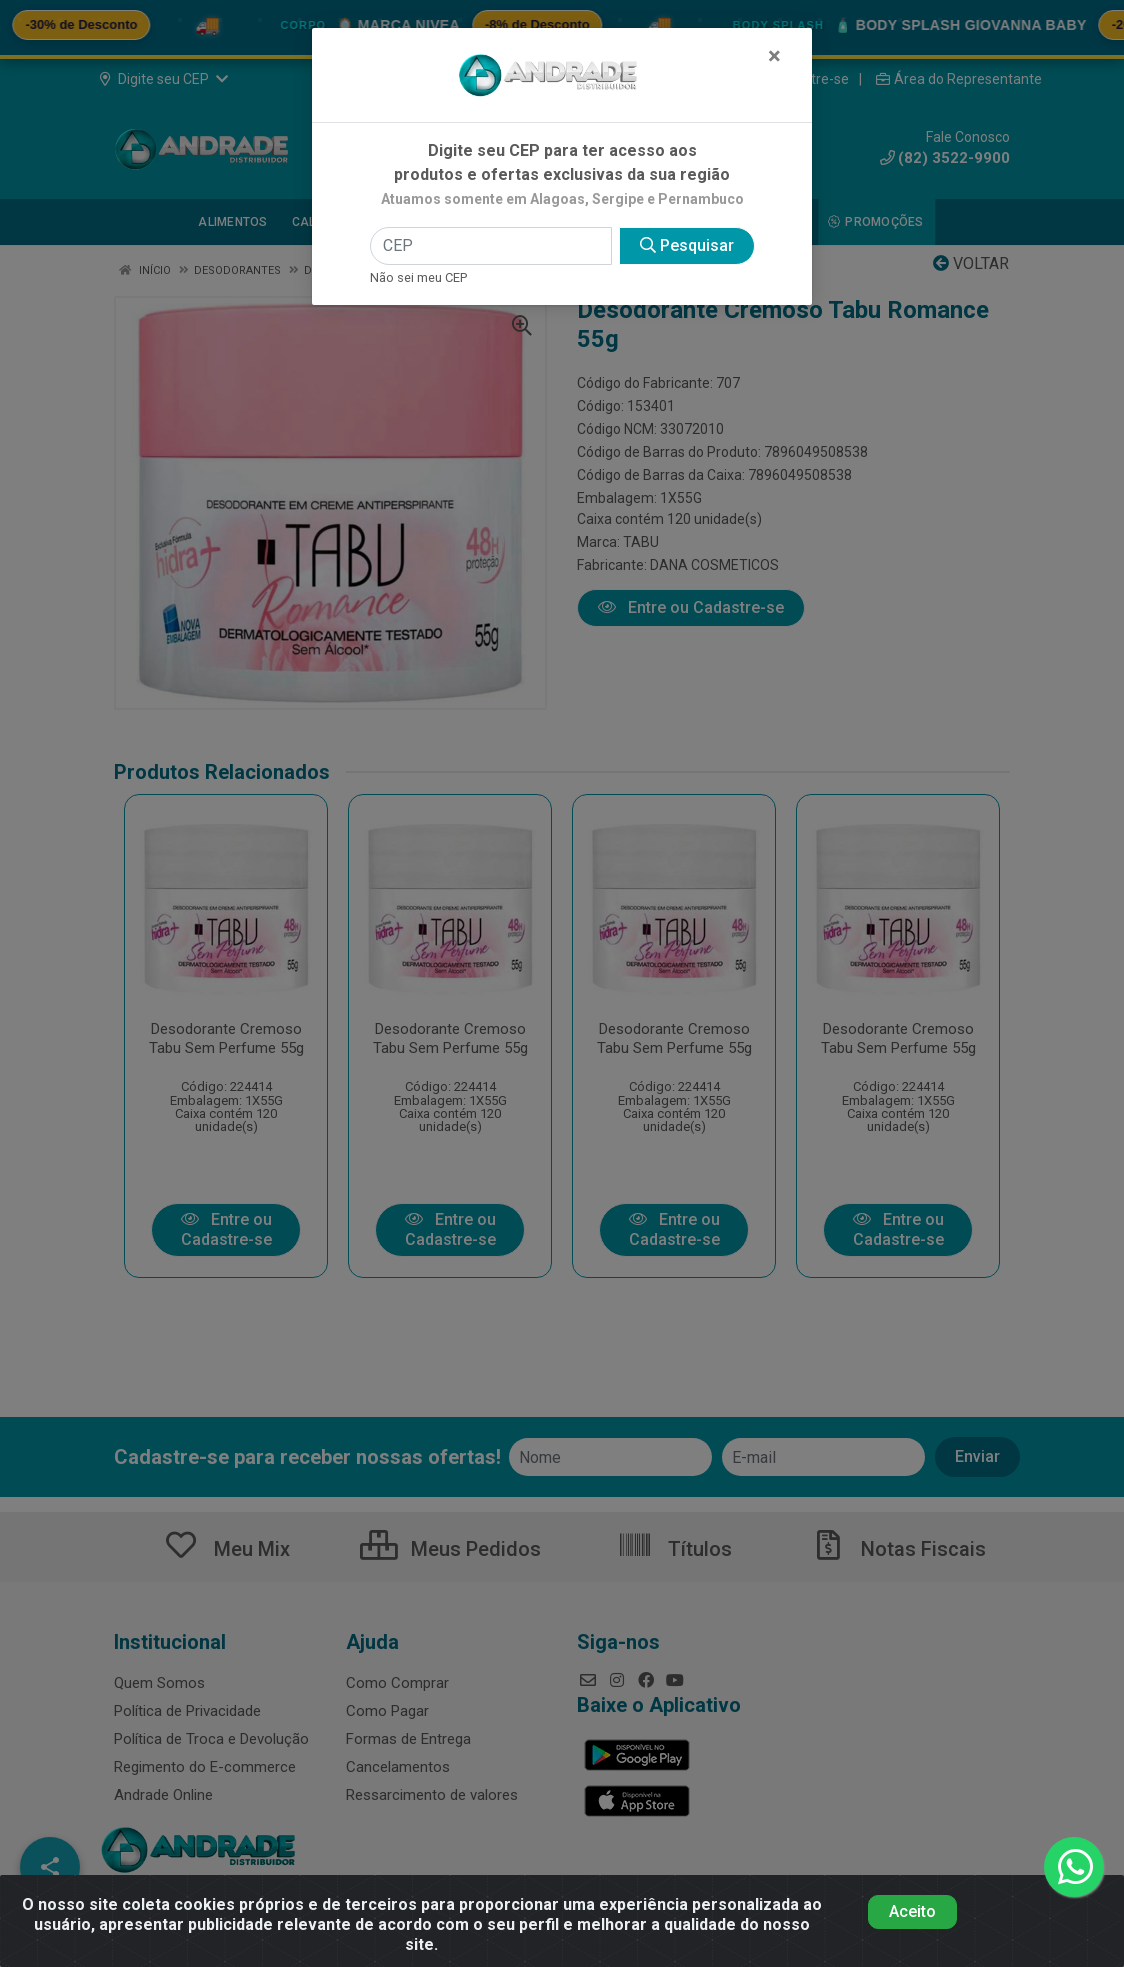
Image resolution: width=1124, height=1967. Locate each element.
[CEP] (491, 246)
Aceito (912, 1911)
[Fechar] (774, 56)
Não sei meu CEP (418, 277)
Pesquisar (687, 245)
